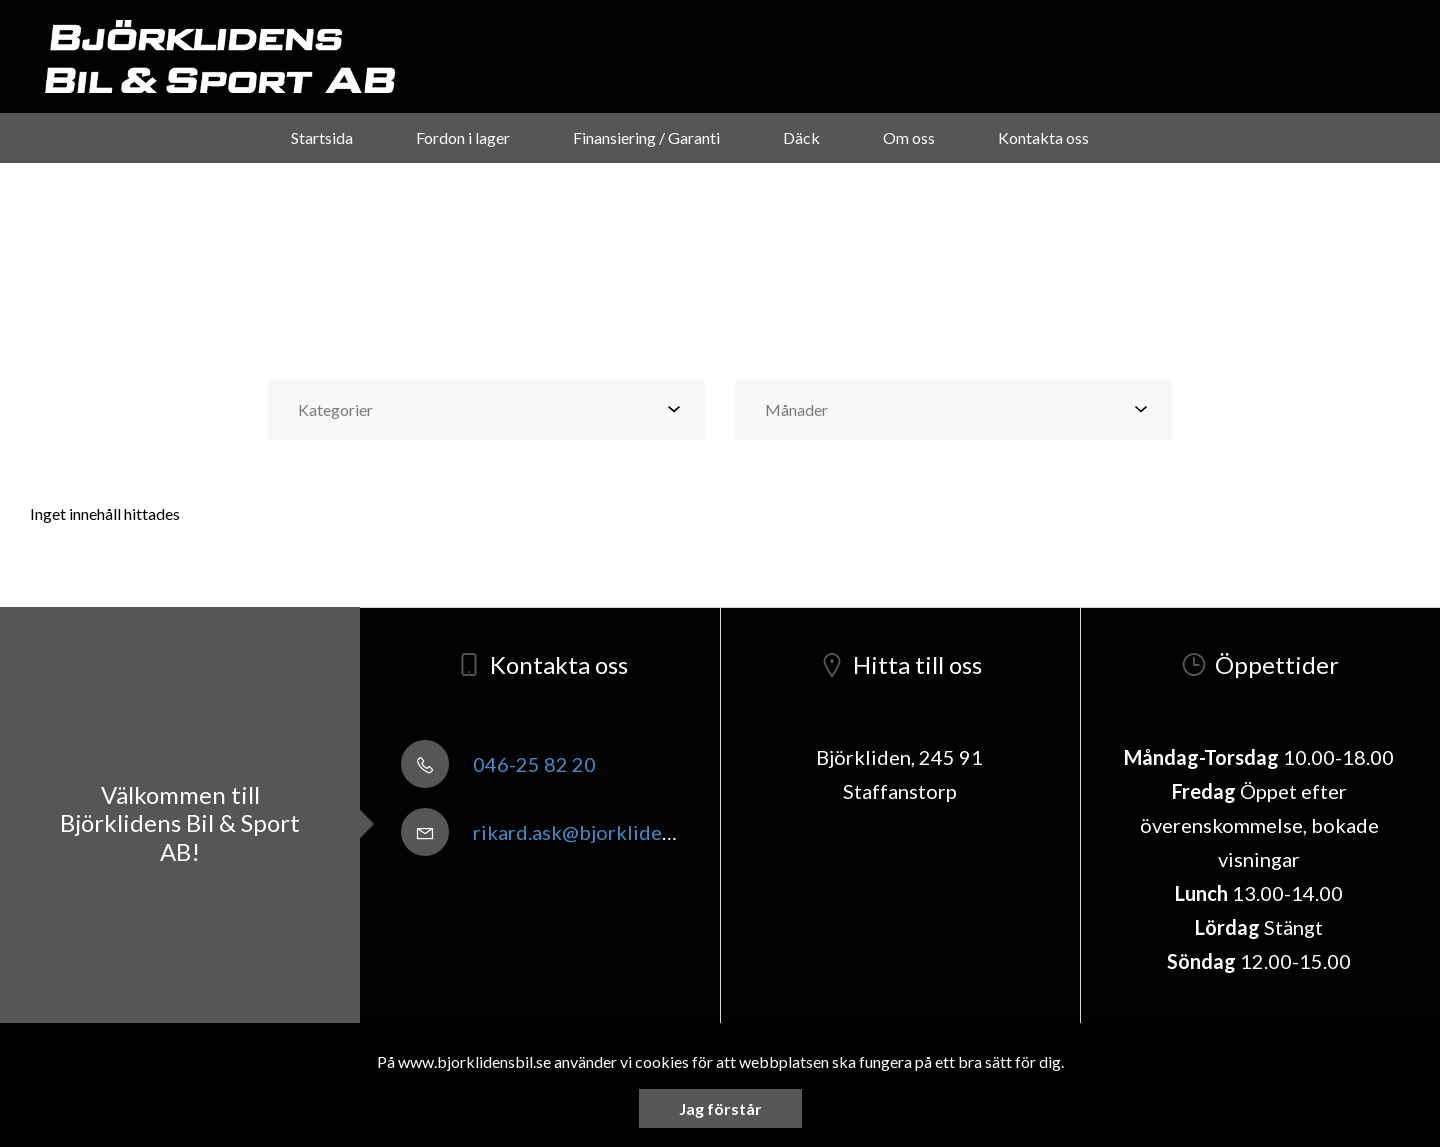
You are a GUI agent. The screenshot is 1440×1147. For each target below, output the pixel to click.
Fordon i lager (463, 137)
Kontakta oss (1043, 137)
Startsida (322, 137)
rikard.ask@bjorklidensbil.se (565, 832)
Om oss (909, 137)
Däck (801, 137)
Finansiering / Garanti (646, 137)
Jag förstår (720, 1108)
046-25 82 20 (498, 764)
